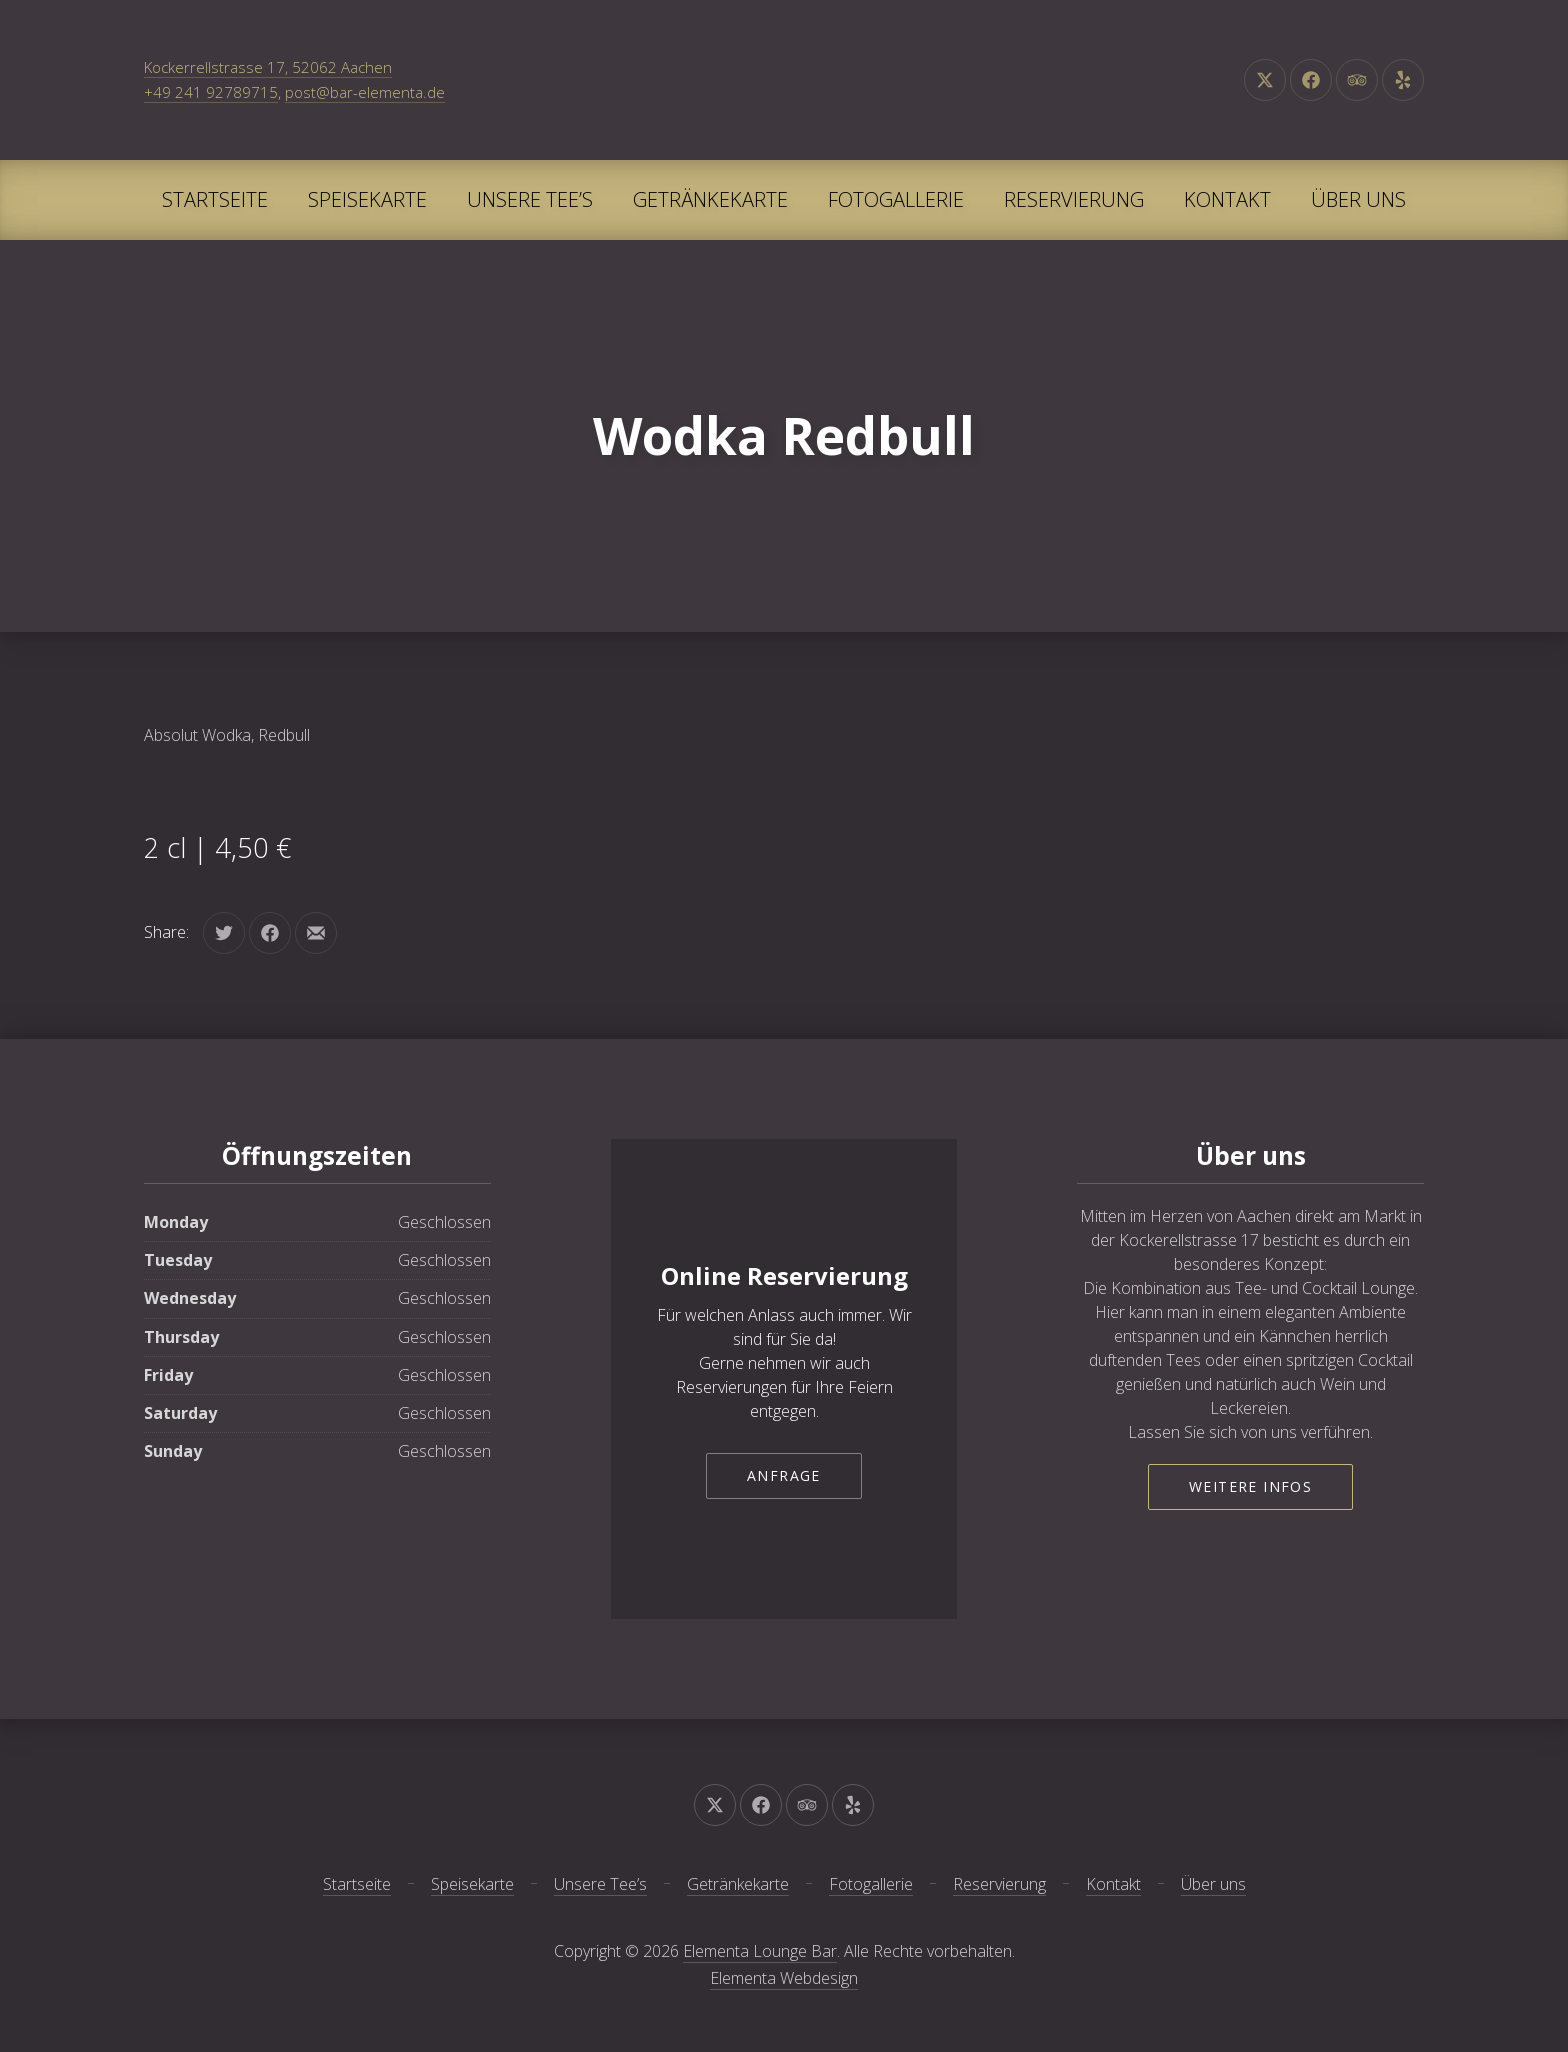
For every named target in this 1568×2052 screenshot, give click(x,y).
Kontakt (1227, 199)
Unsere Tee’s (530, 199)
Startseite (215, 199)
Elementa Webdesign (784, 1978)
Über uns (1358, 199)
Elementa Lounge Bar (760, 1951)
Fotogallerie (896, 199)
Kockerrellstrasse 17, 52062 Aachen (268, 67)
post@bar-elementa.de (365, 92)
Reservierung (1074, 199)
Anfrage (784, 1475)
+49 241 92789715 (211, 92)
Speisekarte (367, 199)
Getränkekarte (710, 199)
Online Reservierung (784, 1275)
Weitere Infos (1250, 1486)
